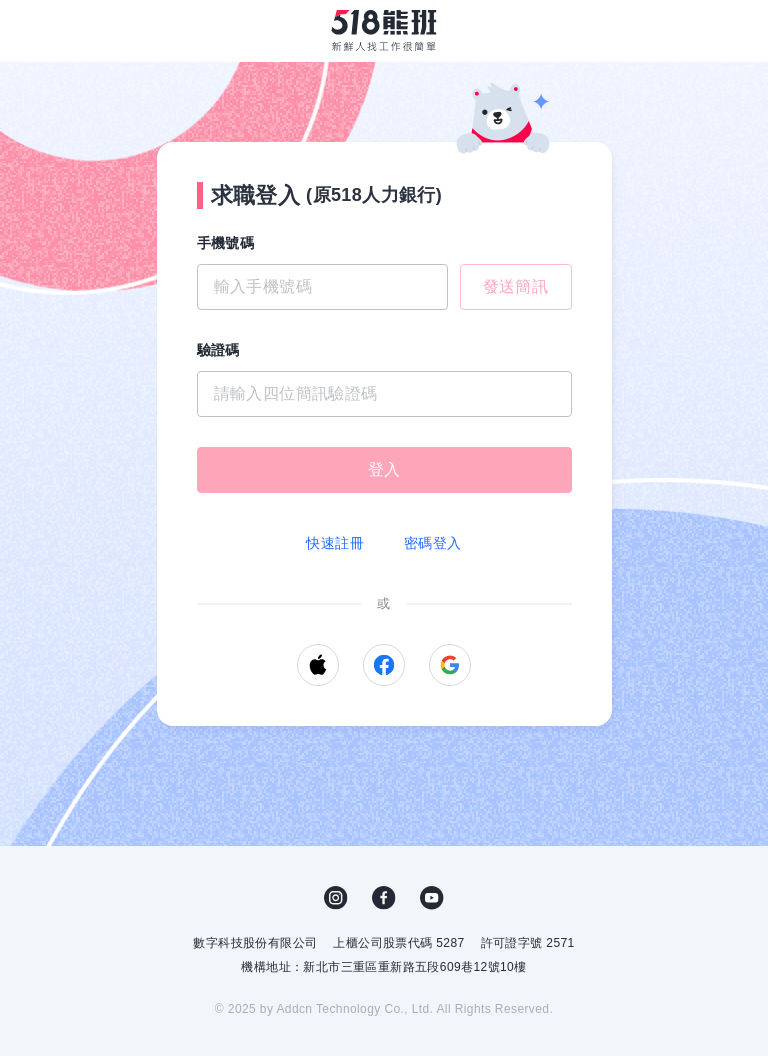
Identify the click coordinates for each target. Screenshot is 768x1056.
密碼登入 (433, 543)
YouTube (432, 898)
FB (384, 898)
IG (336, 898)
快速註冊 (335, 543)
